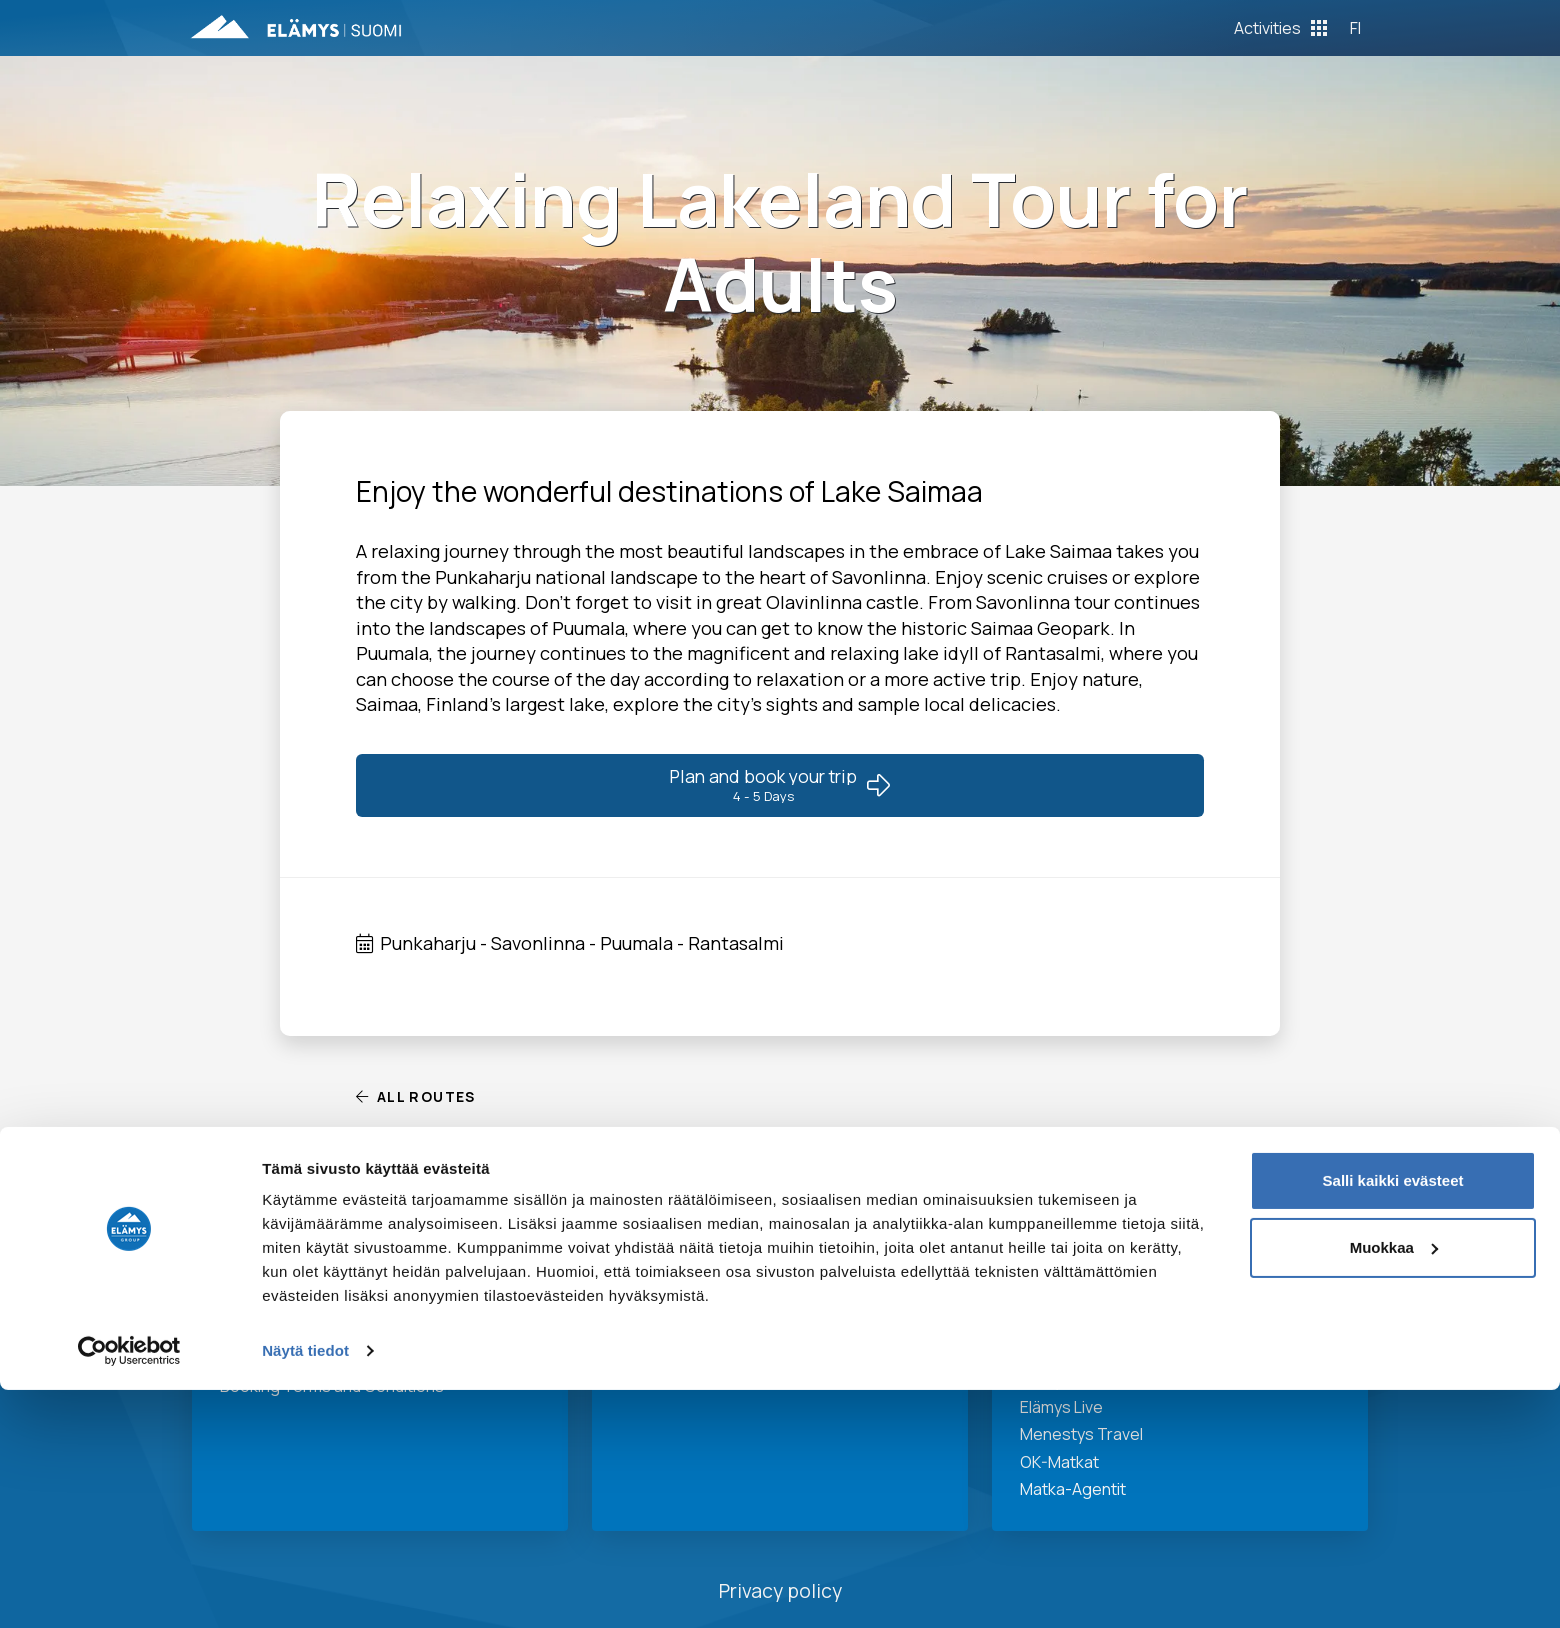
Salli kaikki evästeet (1393, 1418)
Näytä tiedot (305, 1588)
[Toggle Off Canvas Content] (1280, 28)
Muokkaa (1394, 1485)
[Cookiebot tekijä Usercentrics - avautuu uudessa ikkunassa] (129, 1589)
